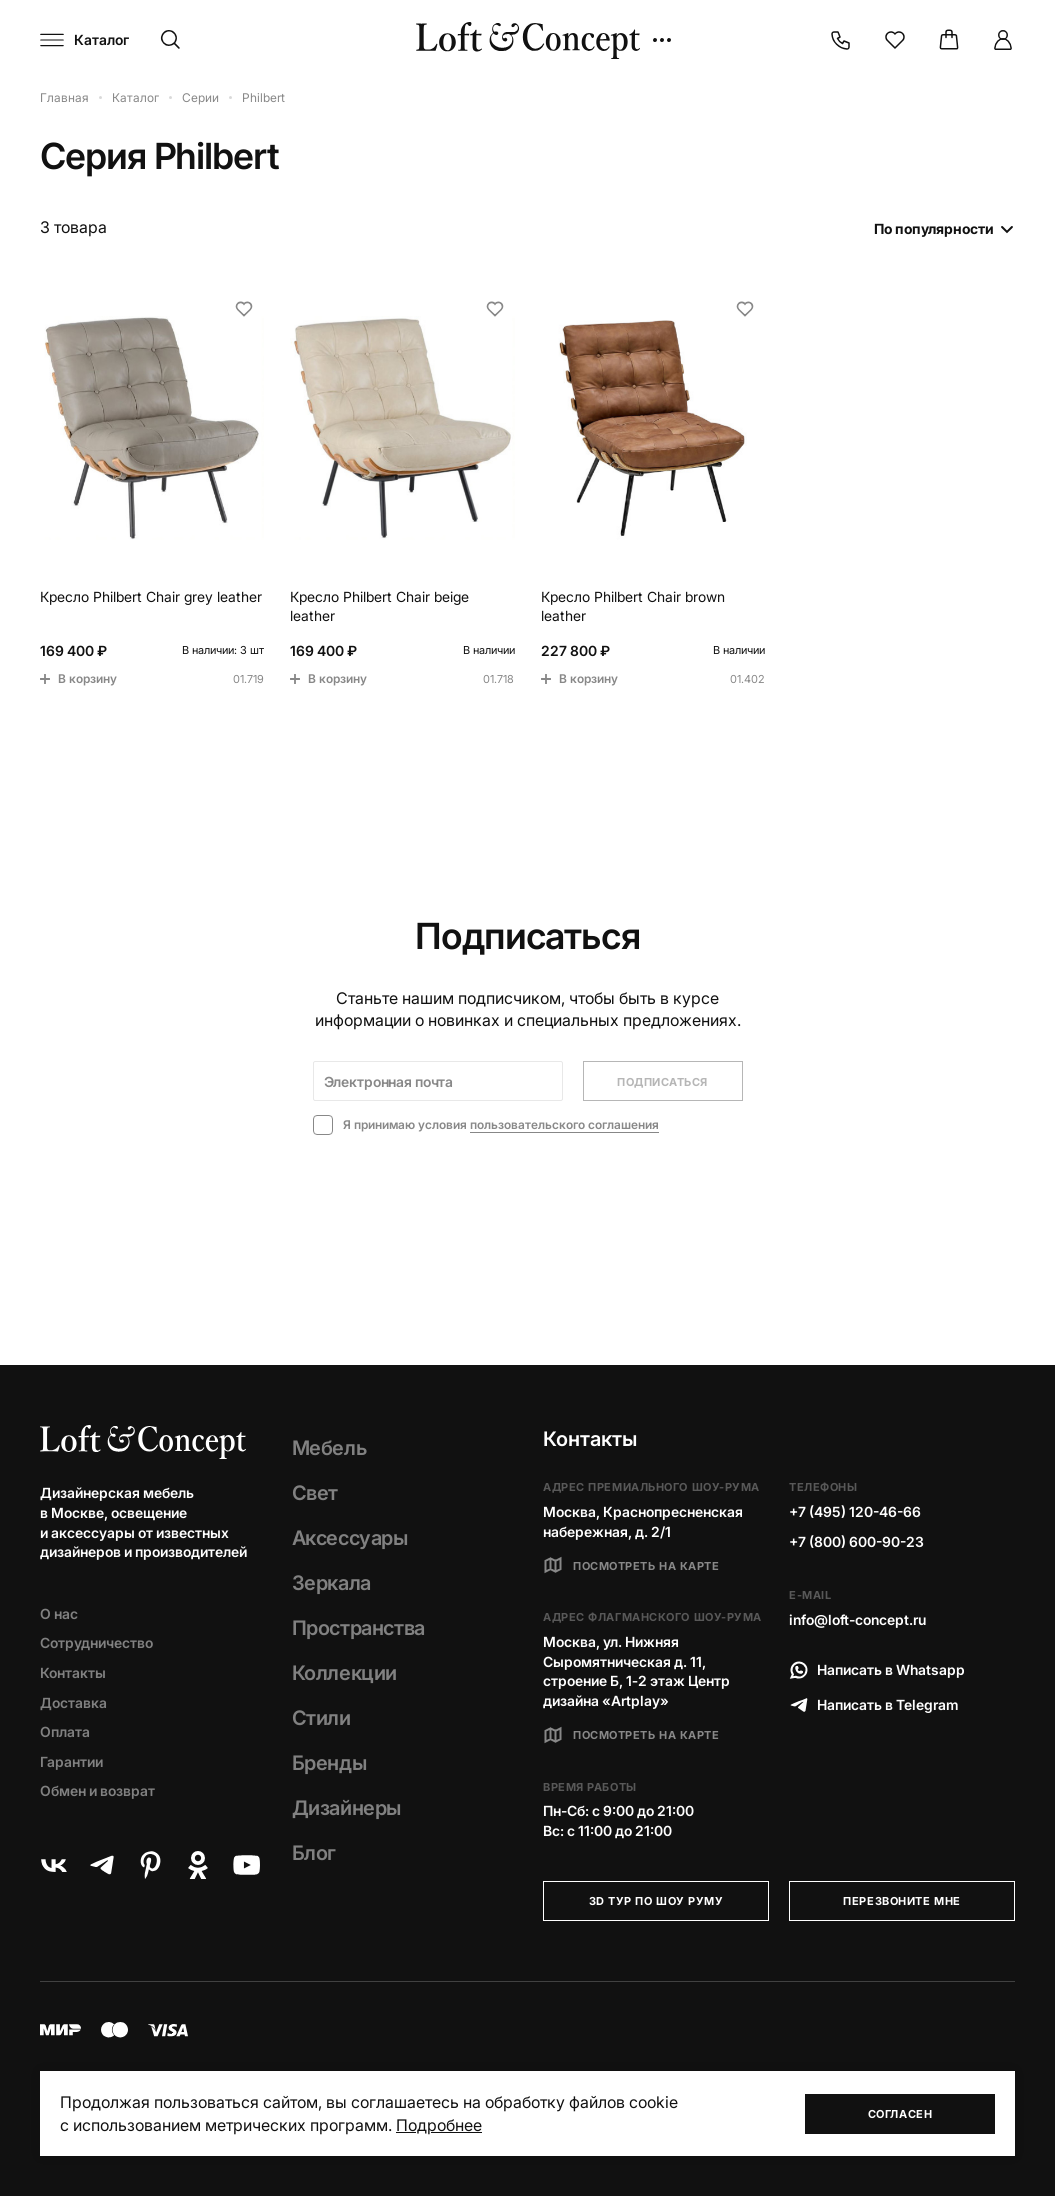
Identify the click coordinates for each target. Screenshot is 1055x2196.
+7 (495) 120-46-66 (855, 1511)
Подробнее (439, 2125)
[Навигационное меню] (84, 40)
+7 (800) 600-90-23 (856, 1541)
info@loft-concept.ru (857, 1619)
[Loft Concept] (528, 40)
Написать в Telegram (874, 1705)
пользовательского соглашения (564, 1124)
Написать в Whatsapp (877, 1670)
